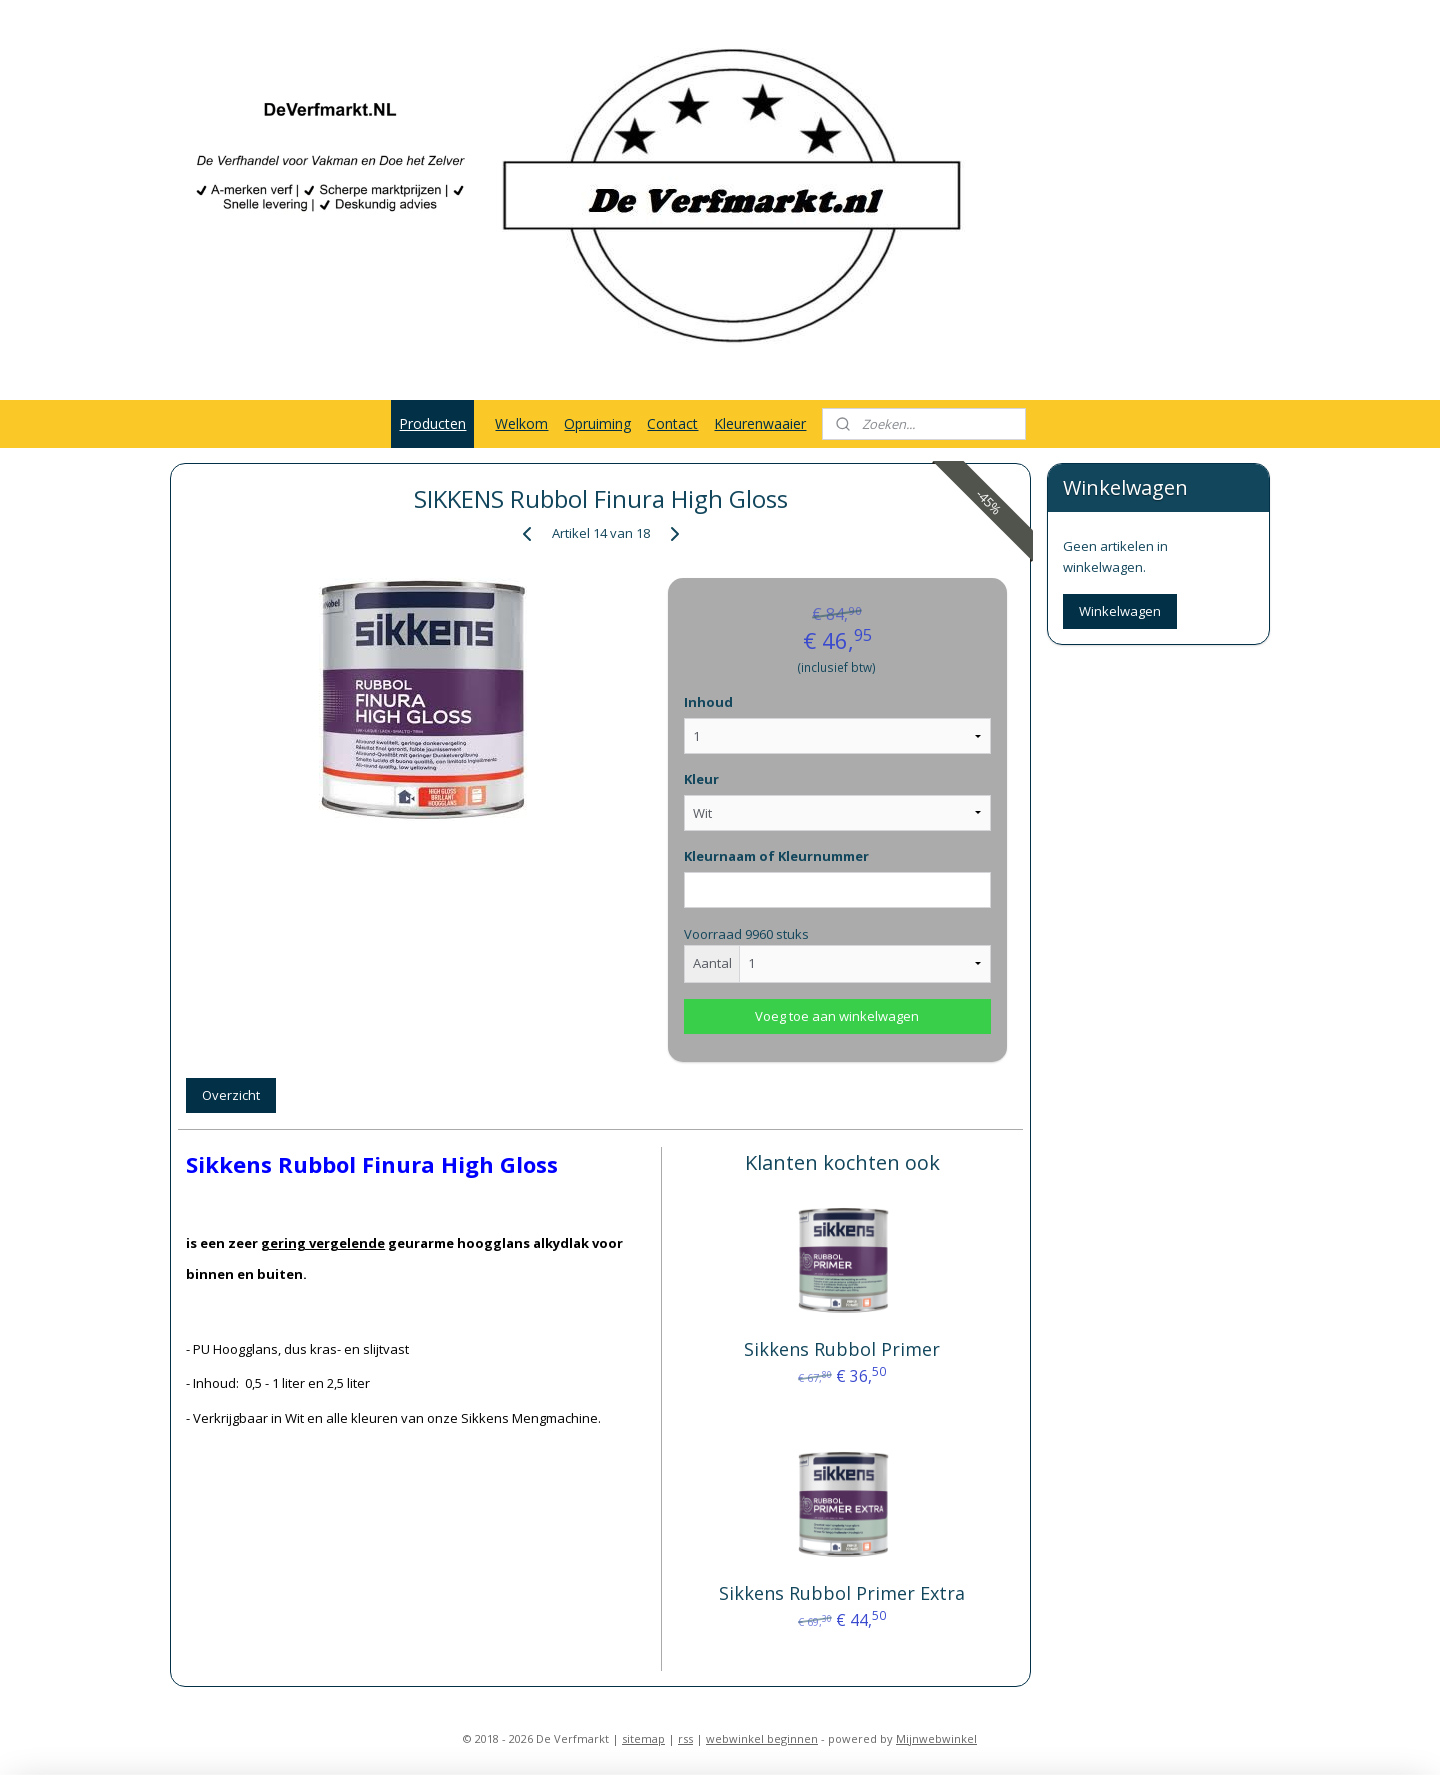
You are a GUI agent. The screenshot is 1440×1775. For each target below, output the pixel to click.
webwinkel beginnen (762, 1738)
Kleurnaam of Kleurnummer (776, 856)
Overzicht (231, 1095)
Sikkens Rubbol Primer (842, 1349)
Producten (432, 423)
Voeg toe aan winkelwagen (837, 1016)
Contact (672, 423)
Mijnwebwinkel (936, 1738)
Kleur (701, 779)
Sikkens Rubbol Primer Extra (842, 1593)
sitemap (643, 1738)
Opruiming (597, 423)
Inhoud (708, 702)
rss (685, 1738)
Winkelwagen (1120, 611)
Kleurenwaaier (760, 423)
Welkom (521, 423)
